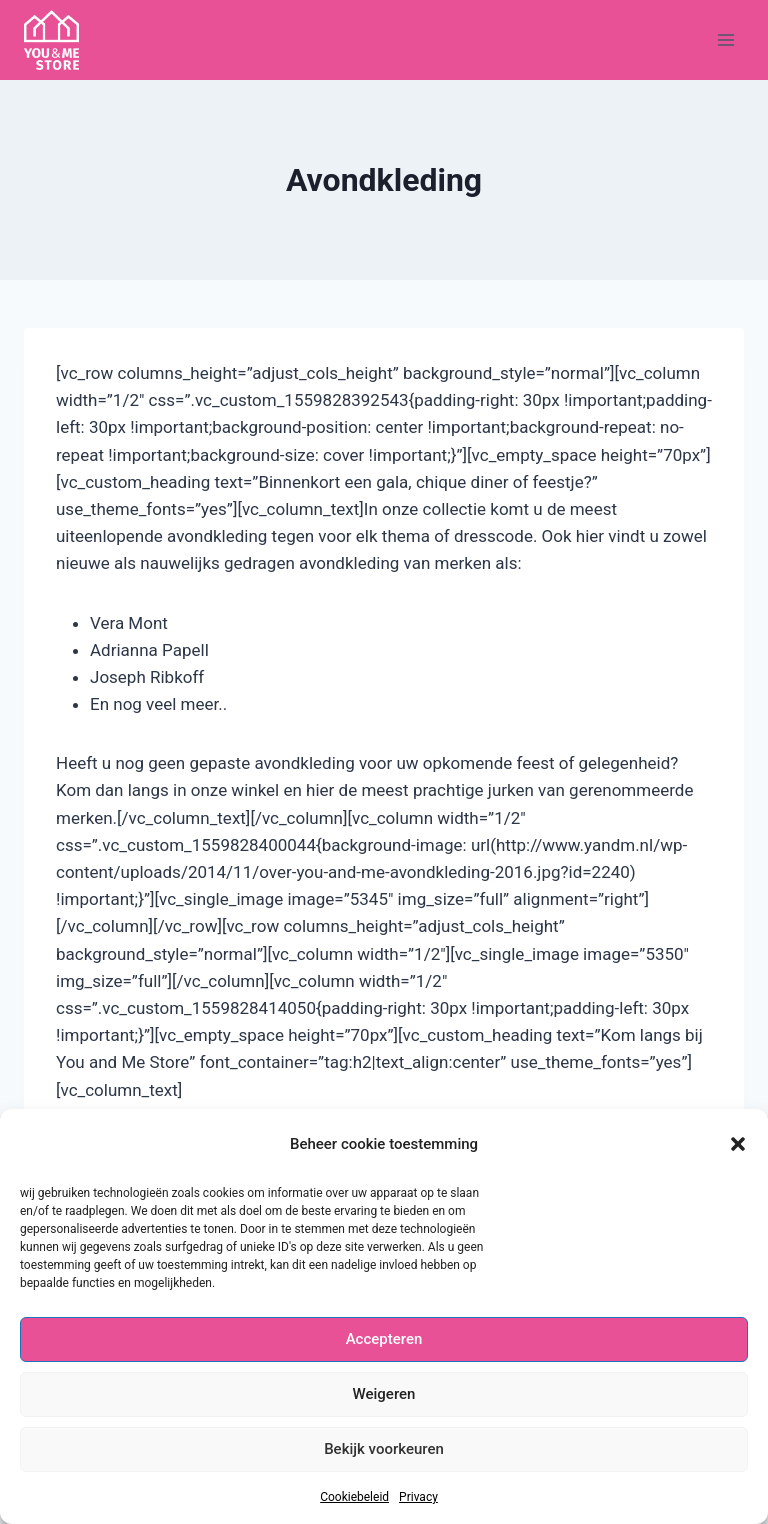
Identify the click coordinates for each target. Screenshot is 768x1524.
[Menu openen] (725, 39)
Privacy (418, 1497)
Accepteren (384, 1339)
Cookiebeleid (354, 1497)
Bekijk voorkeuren (384, 1449)
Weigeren (384, 1394)
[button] (738, 1144)
